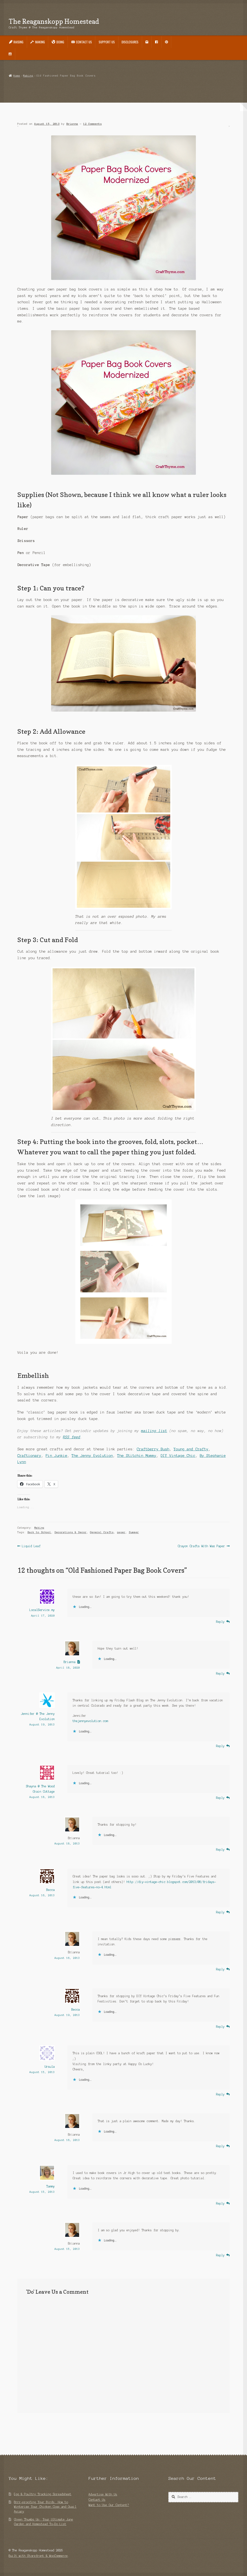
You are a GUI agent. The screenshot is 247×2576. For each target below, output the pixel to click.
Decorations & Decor (71, 1532)
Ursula (50, 2066)
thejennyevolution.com (90, 1721)
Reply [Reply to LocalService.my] (220, 1621)
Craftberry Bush (153, 1449)
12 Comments (92, 123)
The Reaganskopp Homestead (54, 21)
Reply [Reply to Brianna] (220, 1673)
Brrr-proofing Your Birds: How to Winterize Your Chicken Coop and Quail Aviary (45, 2507)
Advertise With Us (103, 2494)
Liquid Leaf (31, 1546)
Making (28, 75)
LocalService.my (42, 1610)
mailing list (154, 1431)
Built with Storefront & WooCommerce (38, 2555)
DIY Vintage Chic (178, 1456)
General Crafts (102, 1532)
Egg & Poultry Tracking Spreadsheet (42, 2494)
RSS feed (71, 1437)
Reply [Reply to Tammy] (220, 2203)
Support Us (107, 42)
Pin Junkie (56, 1456)
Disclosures (130, 42)
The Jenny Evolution (92, 1456)
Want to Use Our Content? (109, 2505)
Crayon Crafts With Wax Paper (201, 1546)
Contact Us (97, 2499)
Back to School (39, 1532)
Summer (134, 1532)
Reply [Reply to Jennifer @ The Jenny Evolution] (220, 1746)
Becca (50, 1889)
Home (16, 75)
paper (121, 1532)
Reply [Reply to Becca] (220, 1912)
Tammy (50, 2186)
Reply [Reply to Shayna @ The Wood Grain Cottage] (220, 1797)
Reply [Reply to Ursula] (220, 2094)
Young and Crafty (191, 1449)
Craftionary (29, 1456)
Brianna (72, 123)
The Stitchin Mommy (136, 1456)
